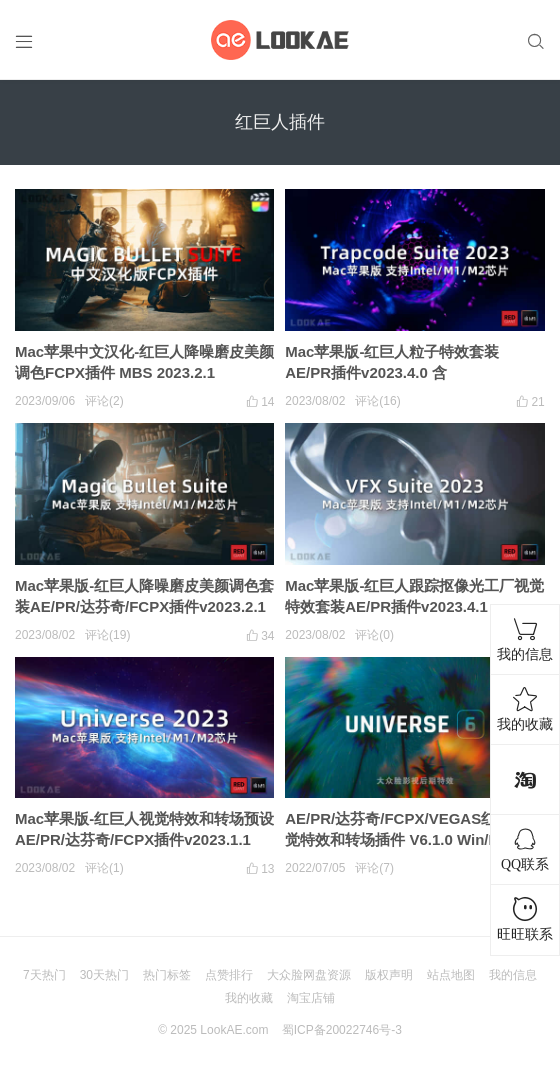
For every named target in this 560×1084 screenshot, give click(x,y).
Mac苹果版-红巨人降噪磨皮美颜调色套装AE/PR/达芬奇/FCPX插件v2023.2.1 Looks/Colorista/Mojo (144, 606)
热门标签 (167, 975)
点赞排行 (229, 975)
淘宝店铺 (311, 998)
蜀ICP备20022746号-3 (342, 1030)
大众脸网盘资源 (309, 975)
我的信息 (513, 975)
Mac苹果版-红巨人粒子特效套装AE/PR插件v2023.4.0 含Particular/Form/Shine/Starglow (396, 372)
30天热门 (104, 975)
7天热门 (44, 975)
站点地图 (451, 975)
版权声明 (389, 975)
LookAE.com (234, 1030)
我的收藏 (249, 998)
